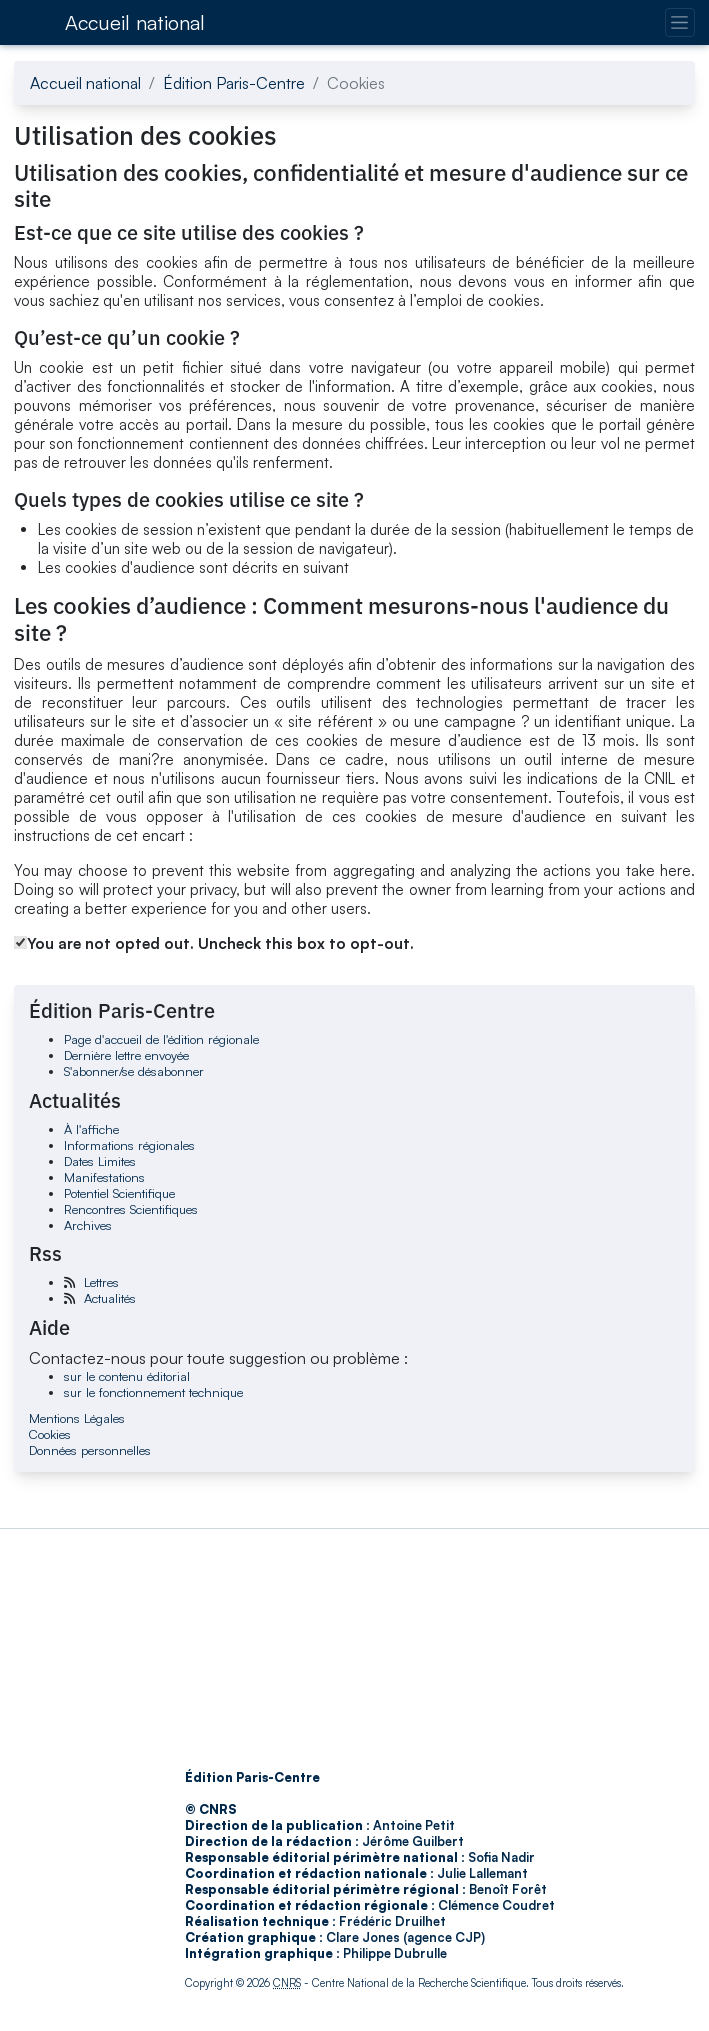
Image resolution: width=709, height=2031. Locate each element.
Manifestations (104, 1177)
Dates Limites (100, 1161)
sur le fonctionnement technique (153, 1392)
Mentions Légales (77, 1418)
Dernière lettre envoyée (126, 1055)
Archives (88, 1225)
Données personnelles (90, 1450)
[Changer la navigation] (679, 22)
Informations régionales (129, 1145)
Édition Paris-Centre (234, 83)
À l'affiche (91, 1129)
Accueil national (135, 22)
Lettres (101, 1282)
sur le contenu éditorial (127, 1376)
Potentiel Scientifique (119, 1193)
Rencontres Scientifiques (131, 1209)
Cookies (50, 1434)
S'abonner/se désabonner (134, 1071)
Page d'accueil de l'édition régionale (161, 1039)
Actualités (110, 1298)
